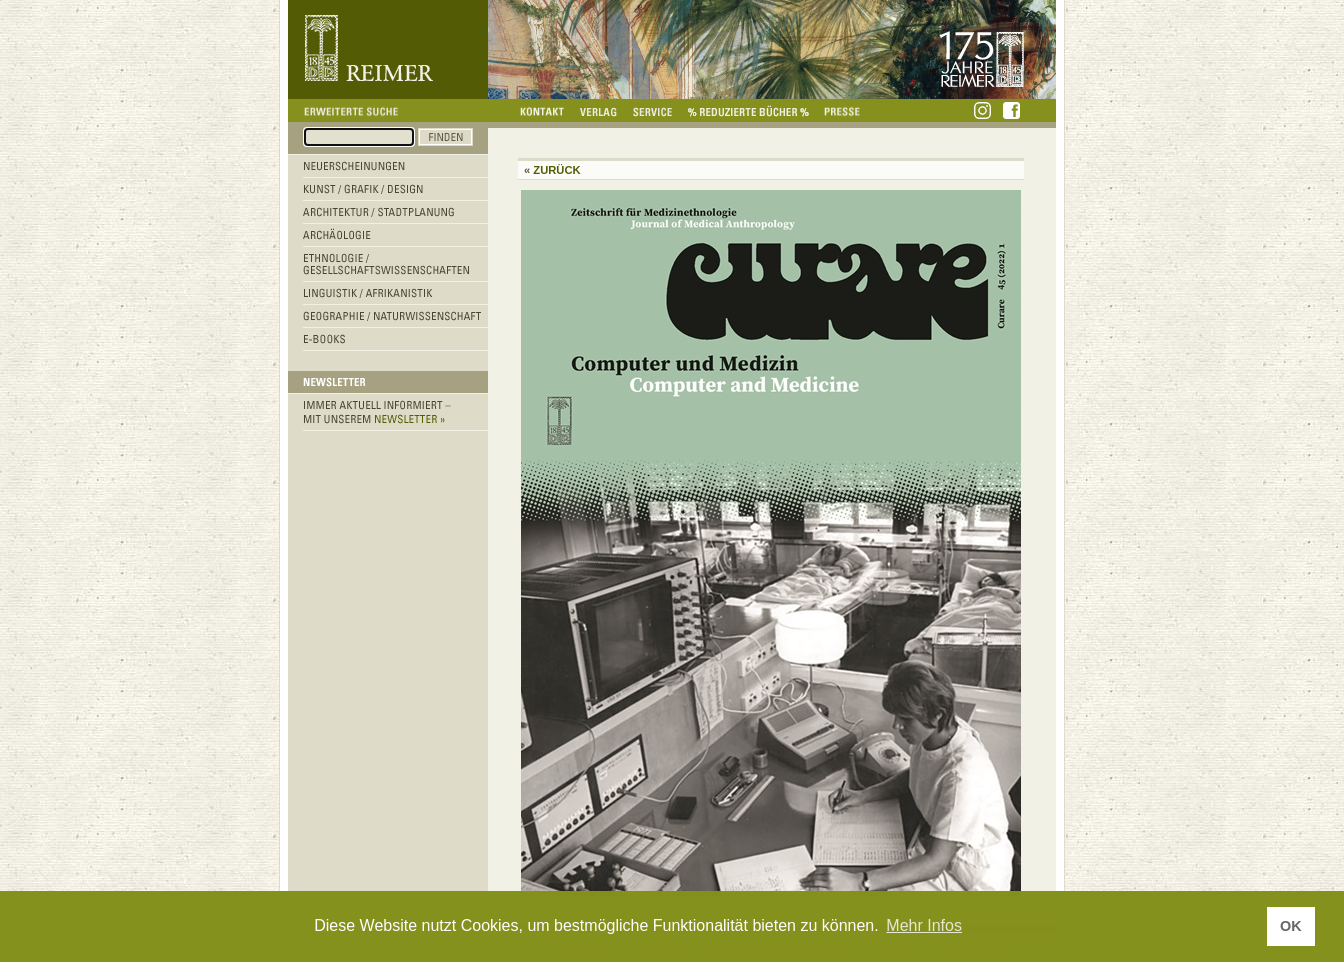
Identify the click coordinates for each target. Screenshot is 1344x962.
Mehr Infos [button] (924, 925)
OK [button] (1291, 926)
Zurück (556, 170)
